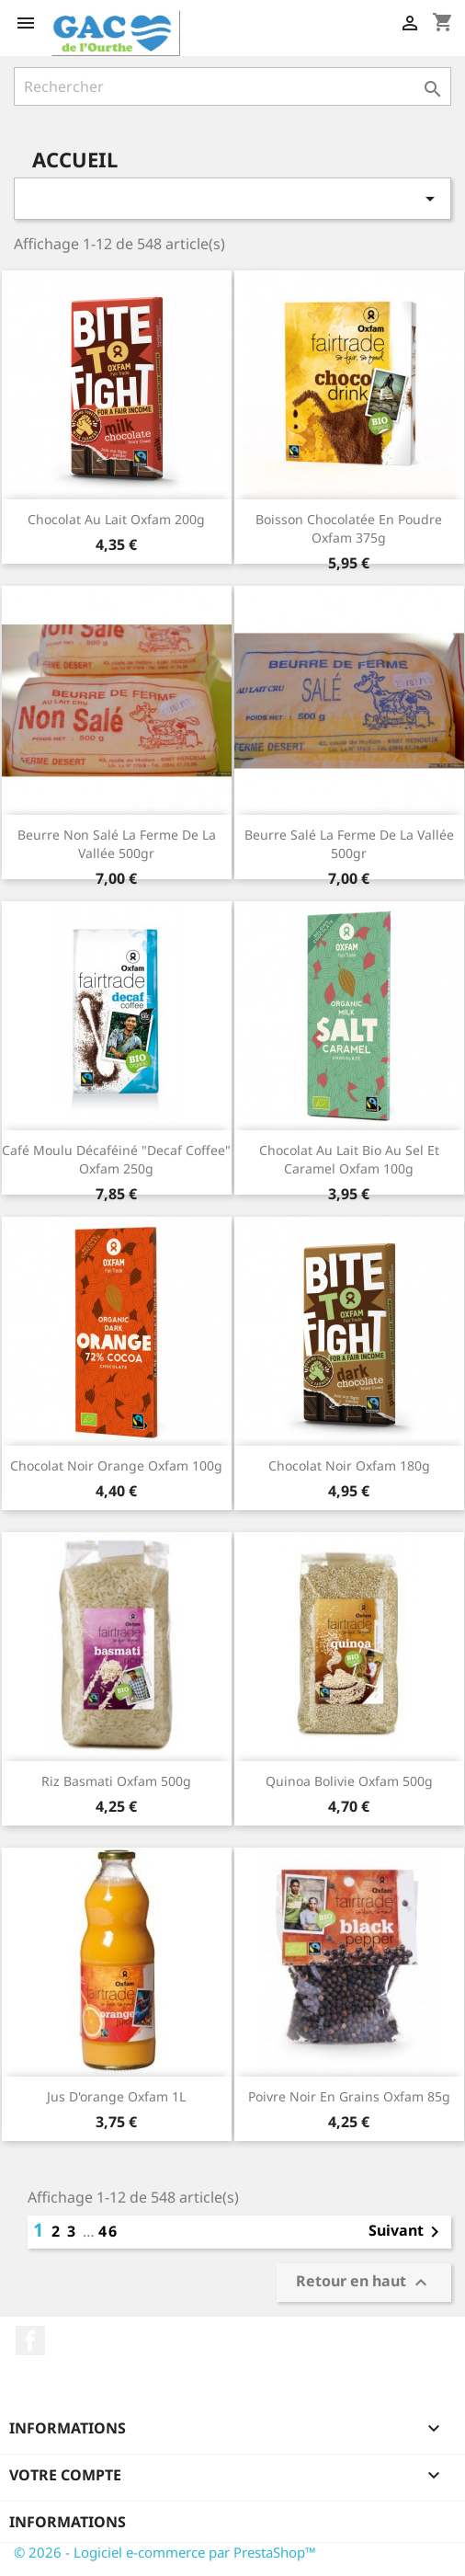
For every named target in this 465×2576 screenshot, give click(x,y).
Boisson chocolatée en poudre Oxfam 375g (348, 528)
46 (108, 2231)
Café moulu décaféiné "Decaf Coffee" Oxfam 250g (116, 1159)
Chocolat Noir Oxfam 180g (349, 1465)
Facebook (30, 2340)
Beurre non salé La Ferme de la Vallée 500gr (116, 844)
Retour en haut (364, 2283)
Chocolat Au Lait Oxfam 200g (116, 519)
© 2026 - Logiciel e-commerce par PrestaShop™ (165, 2552)
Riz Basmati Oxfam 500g (116, 1781)
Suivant (407, 2232)
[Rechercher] (232, 86)
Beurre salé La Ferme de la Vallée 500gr (349, 844)
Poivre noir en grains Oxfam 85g (349, 2096)
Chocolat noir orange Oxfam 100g (116, 1465)
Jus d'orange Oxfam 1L (116, 2096)
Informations (67, 2522)
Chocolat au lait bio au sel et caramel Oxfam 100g (349, 1159)
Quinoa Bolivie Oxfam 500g (349, 1781)
